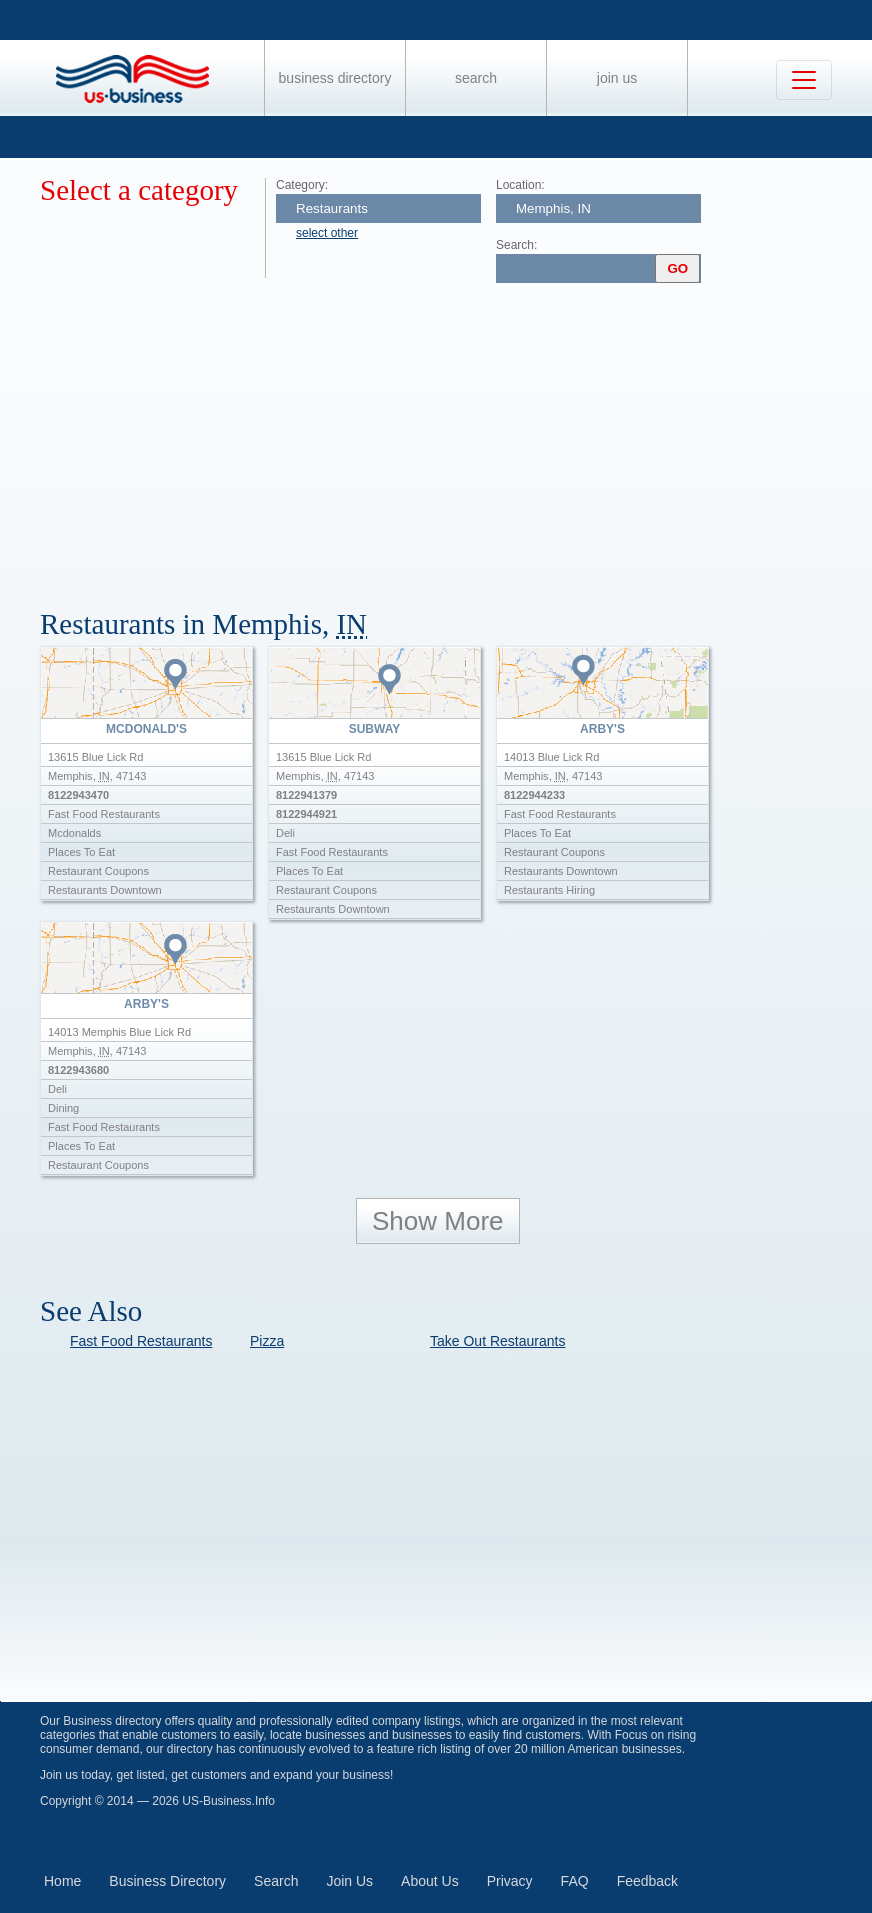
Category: (302, 185)
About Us (430, 1881)
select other (327, 233)
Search (476, 78)
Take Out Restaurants (497, 1341)
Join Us (617, 78)
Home (62, 1881)
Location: (520, 185)
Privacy (510, 1881)
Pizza (267, 1341)
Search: (516, 245)
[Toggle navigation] (804, 80)
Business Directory (335, 78)
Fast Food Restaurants (141, 1341)
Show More (438, 1221)
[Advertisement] (456, 438)
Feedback (647, 1881)
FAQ (575, 1881)
